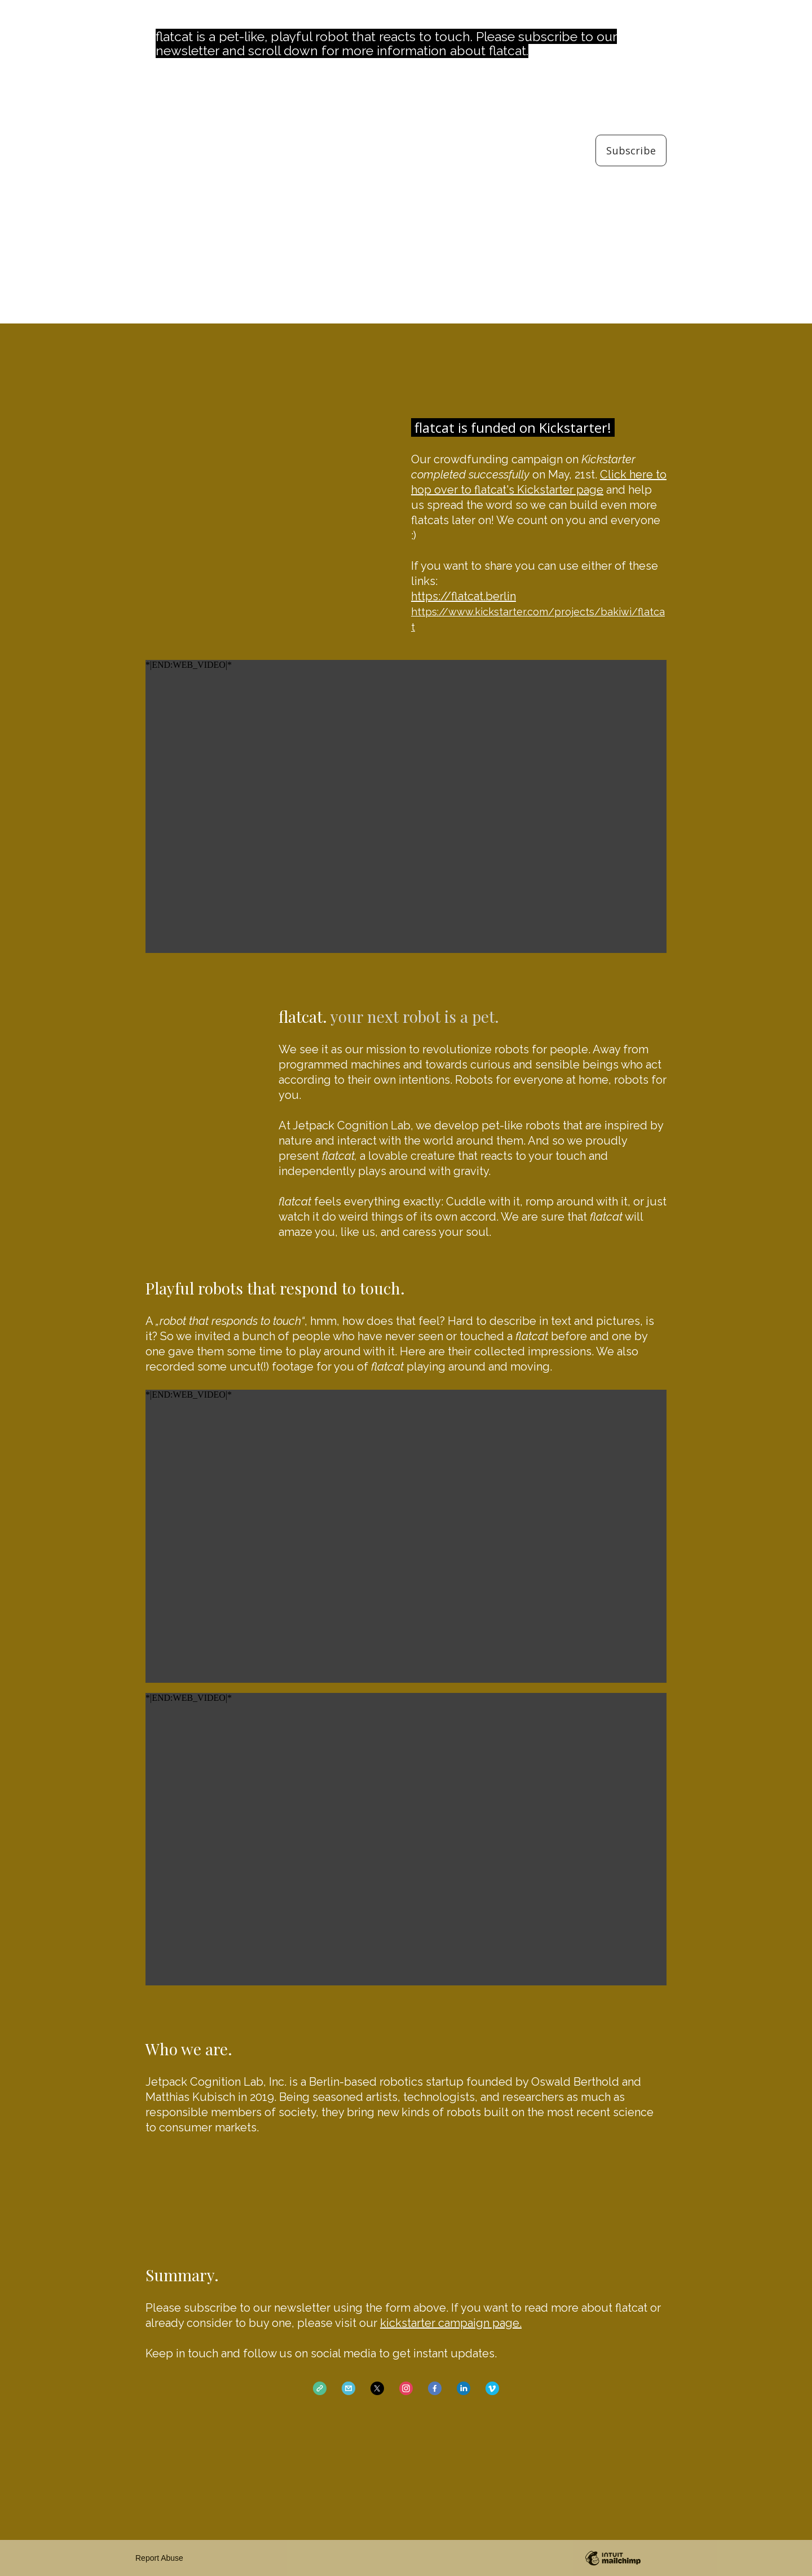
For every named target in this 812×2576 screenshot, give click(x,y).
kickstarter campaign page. (451, 2323)
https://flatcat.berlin (463, 596)
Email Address (631, 90)
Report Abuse (159, 2557)
